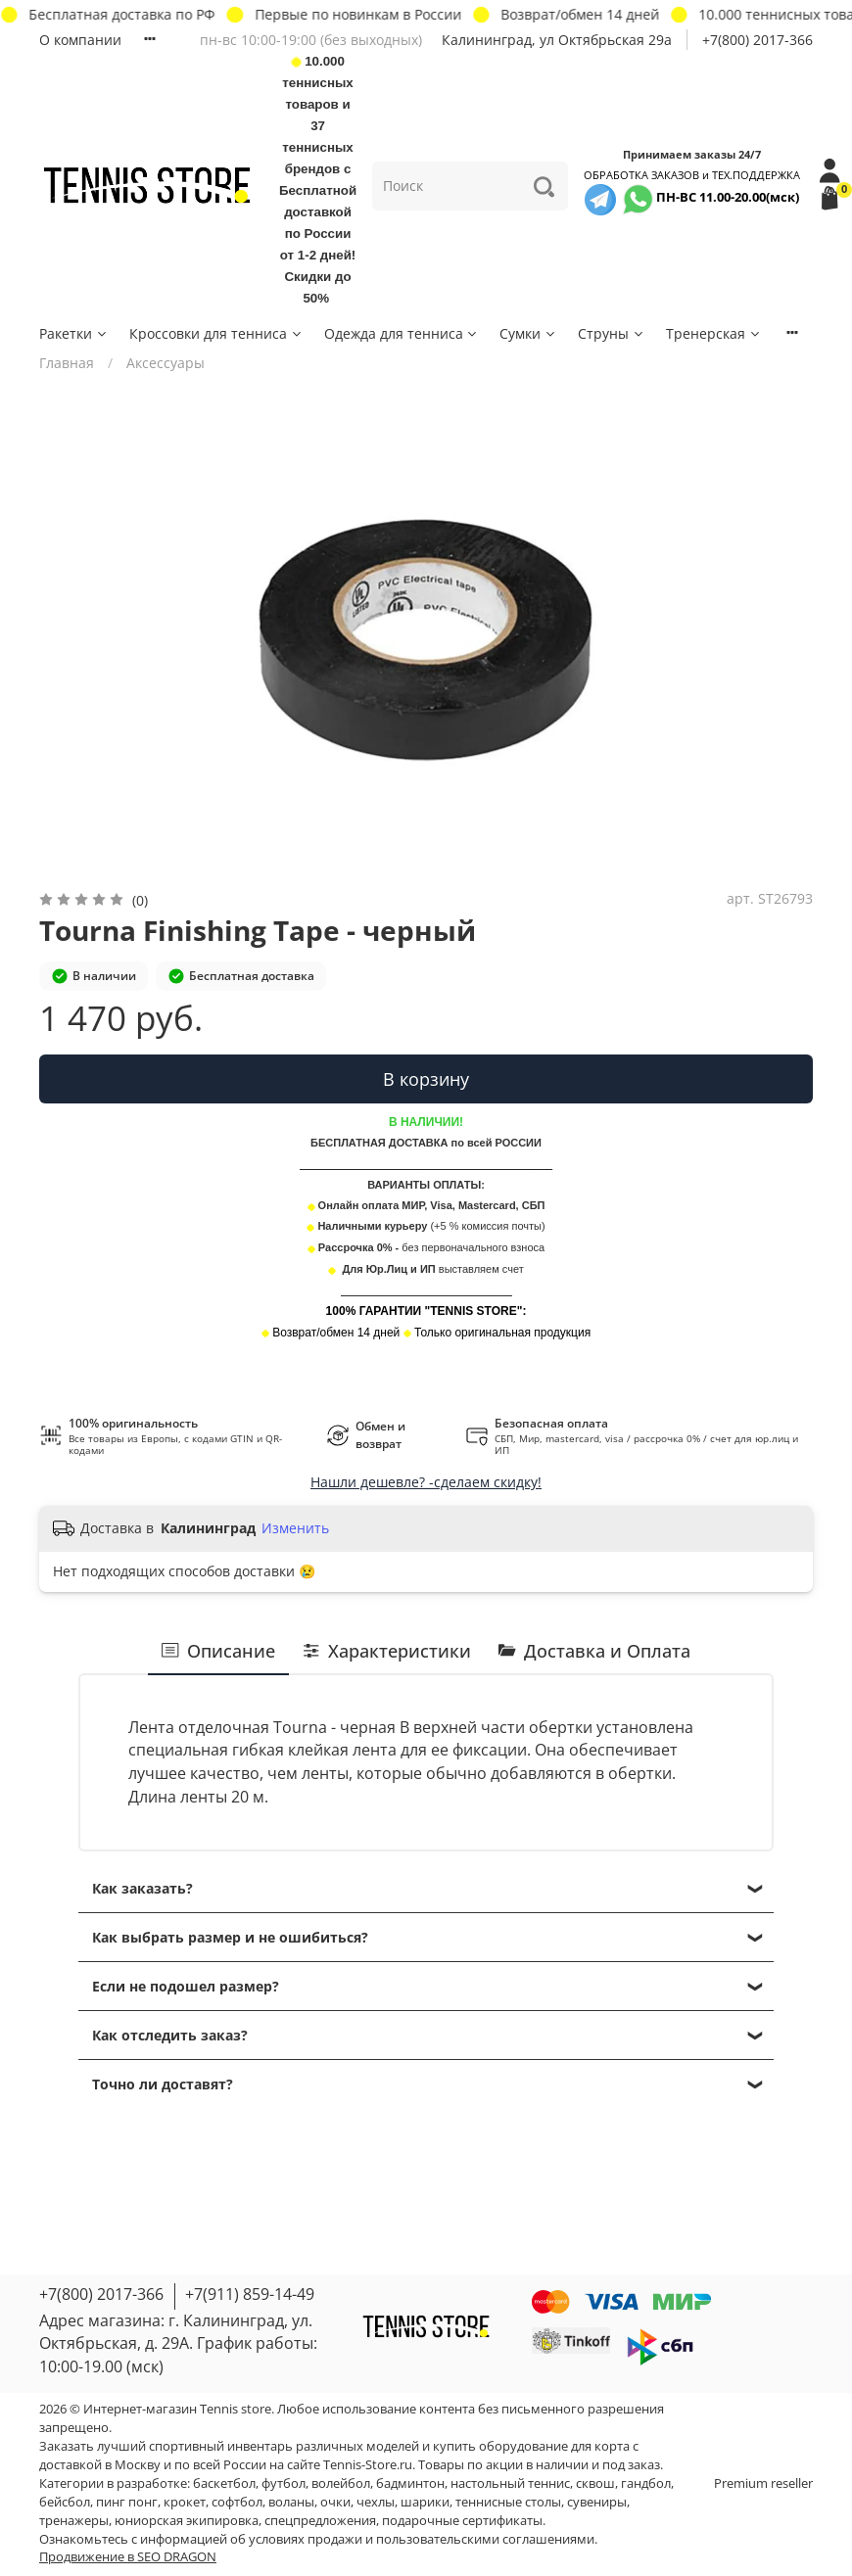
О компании (80, 39)
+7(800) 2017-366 (757, 39)
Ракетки (74, 333)
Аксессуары (165, 362)
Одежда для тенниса (402, 333)
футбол (283, 2483)
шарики (425, 2502)
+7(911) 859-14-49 (249, 2294)
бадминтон (410, 2483)
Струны (611, 333)
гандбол (646, 2483)
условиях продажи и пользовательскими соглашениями (421, 2539)
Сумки (528, 333)
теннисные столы (508, 2502)
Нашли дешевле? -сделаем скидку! (426, 1482)
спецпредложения (320, 2520)
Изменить (295, 1528)
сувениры (597, 2502)
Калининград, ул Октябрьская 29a (557, 39)
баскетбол (224, 2483)
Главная (66, 362)
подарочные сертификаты (462, 2520)
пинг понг (127, 2502)
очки (335, 2502)
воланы (291, 2502)
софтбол (237, 2502)
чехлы (375, 2502)
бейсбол (64, 2502)
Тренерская (714, 333)
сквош (595, 2483)
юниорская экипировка (187, 2520)
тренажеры (74, 2520)
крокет (185, 2502)
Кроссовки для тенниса (216, 333)
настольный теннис (510, 2483)
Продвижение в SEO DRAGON (127, 2557)
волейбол (340, 2483)
